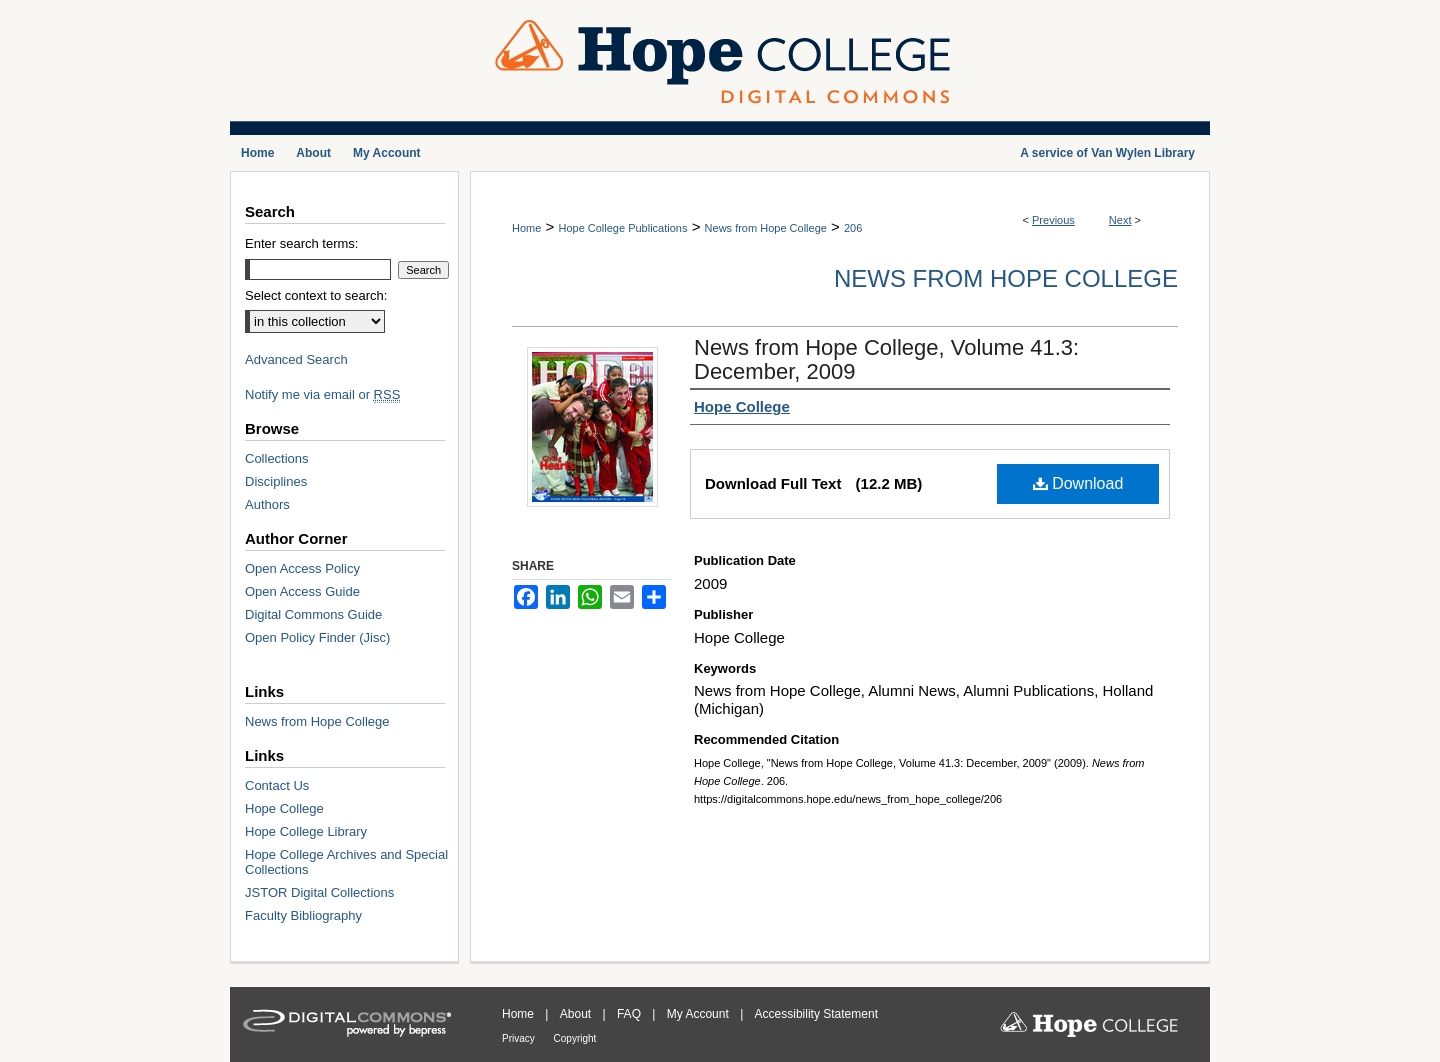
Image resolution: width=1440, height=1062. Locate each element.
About (577, 1014)
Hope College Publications (622, 228)
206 (853, 228)
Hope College (284, 808)
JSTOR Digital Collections (319, 892)
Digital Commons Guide (313, 614)
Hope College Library (306, 831)
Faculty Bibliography (303, 915)
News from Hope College (766, 228)
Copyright (575, 1038)
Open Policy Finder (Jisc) (317, 637)
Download (1078, 483)
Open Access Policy (302, 568)
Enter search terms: (301, 243)
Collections (277, 458)
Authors (267, 504)
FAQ (630, 1014)
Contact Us (277, 785)
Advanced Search (296, 359)
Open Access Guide (302, 591)
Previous (1053, 220)
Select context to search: (316, 295)
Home (526, 228)
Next (1120, 220)
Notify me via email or (322, 394)
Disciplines (276, 481)
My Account (699, 1014)
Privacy (520, 1038)
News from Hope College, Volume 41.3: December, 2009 (886, 359)
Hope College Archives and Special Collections (346, 862)
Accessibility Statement (816, 1014)
